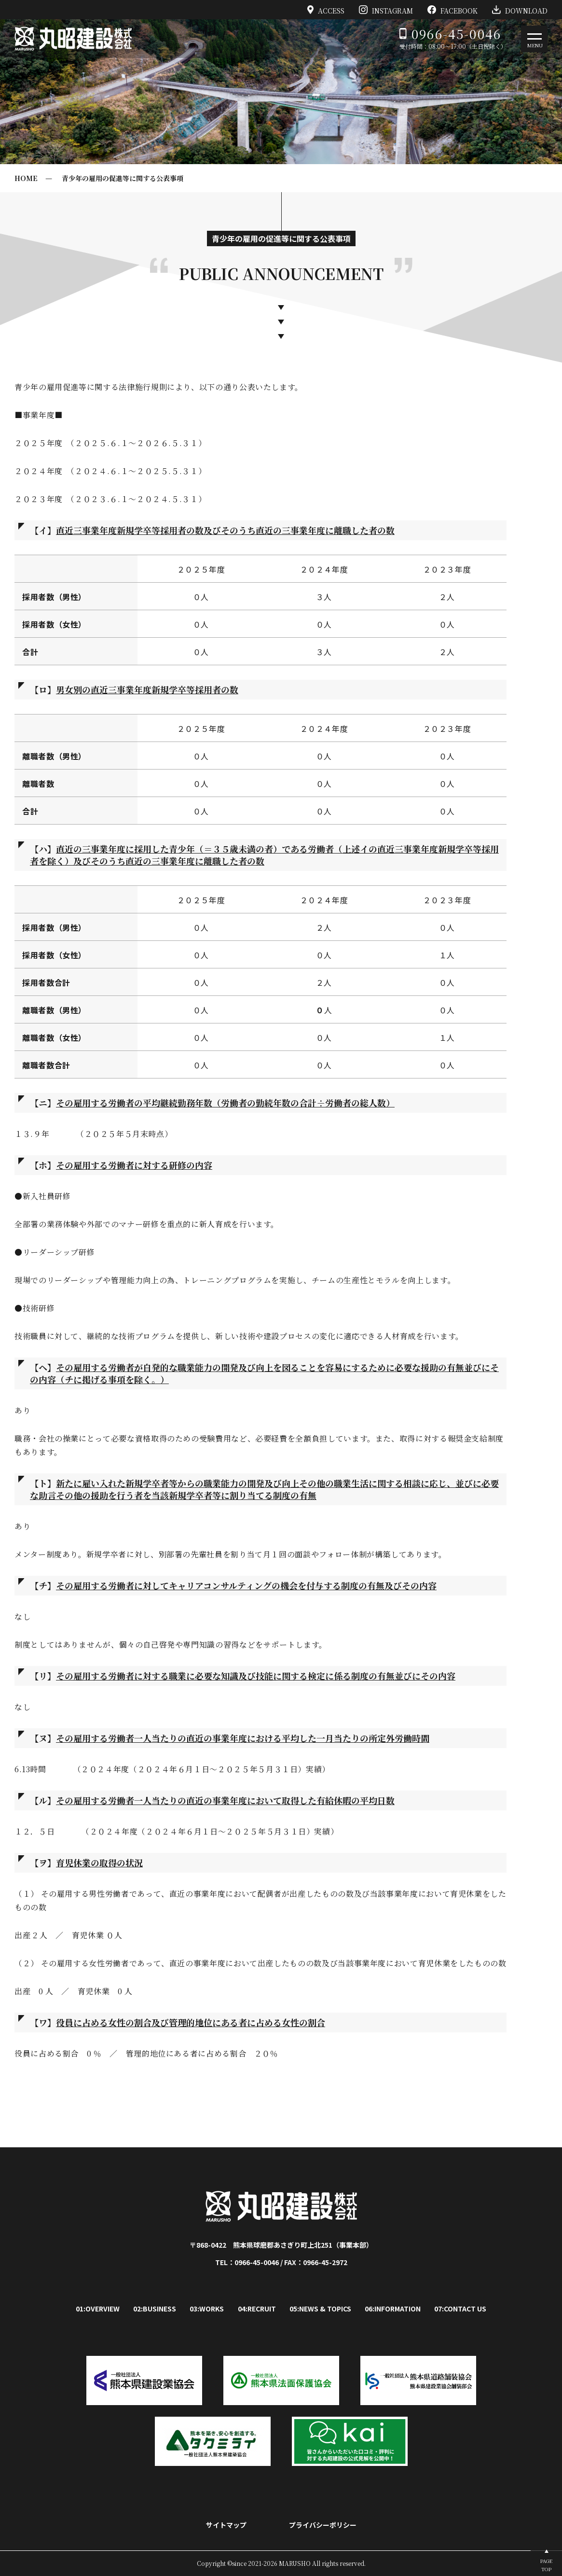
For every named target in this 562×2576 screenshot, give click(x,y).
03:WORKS (207, 2308)
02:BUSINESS (154, 2308)
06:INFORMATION (393, 2308)
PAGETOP (546, 2565)
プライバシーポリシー (322, 2525)
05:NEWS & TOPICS (320, 2308)
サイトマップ (226, 2525)
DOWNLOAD (520, 9)
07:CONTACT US (460, 2308)
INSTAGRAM (386, 9)
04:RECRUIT (257, 2308)
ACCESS (326, 9)
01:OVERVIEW (98, 2308)
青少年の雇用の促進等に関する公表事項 (122, 178)
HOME (26, 178)
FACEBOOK (452, 9)
